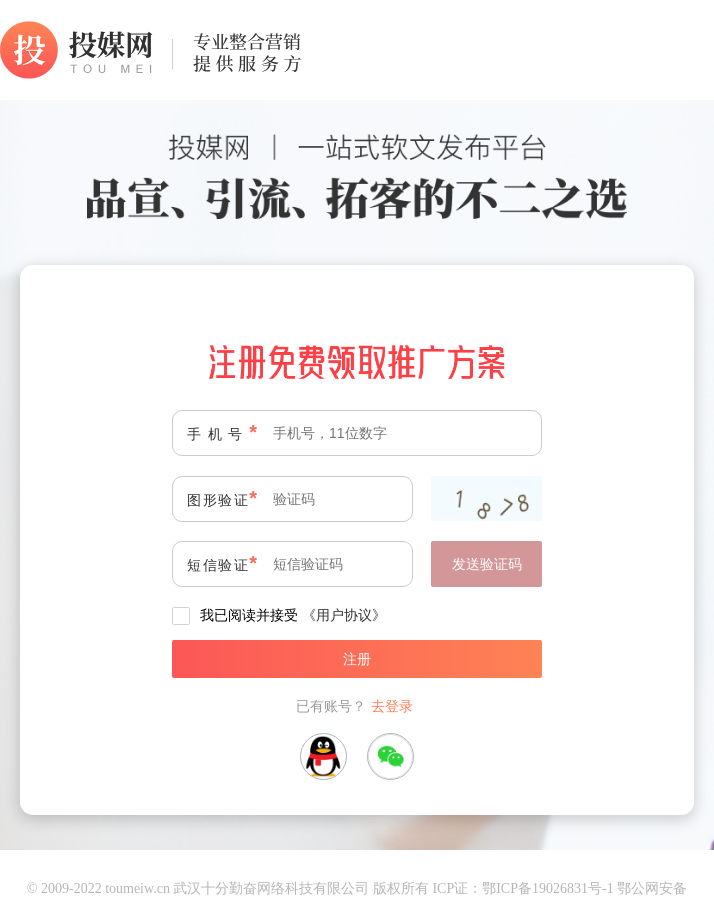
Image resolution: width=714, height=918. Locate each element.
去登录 (392, 706)
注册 (357, 659)
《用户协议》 (344, 615)
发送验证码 (487, 564)
